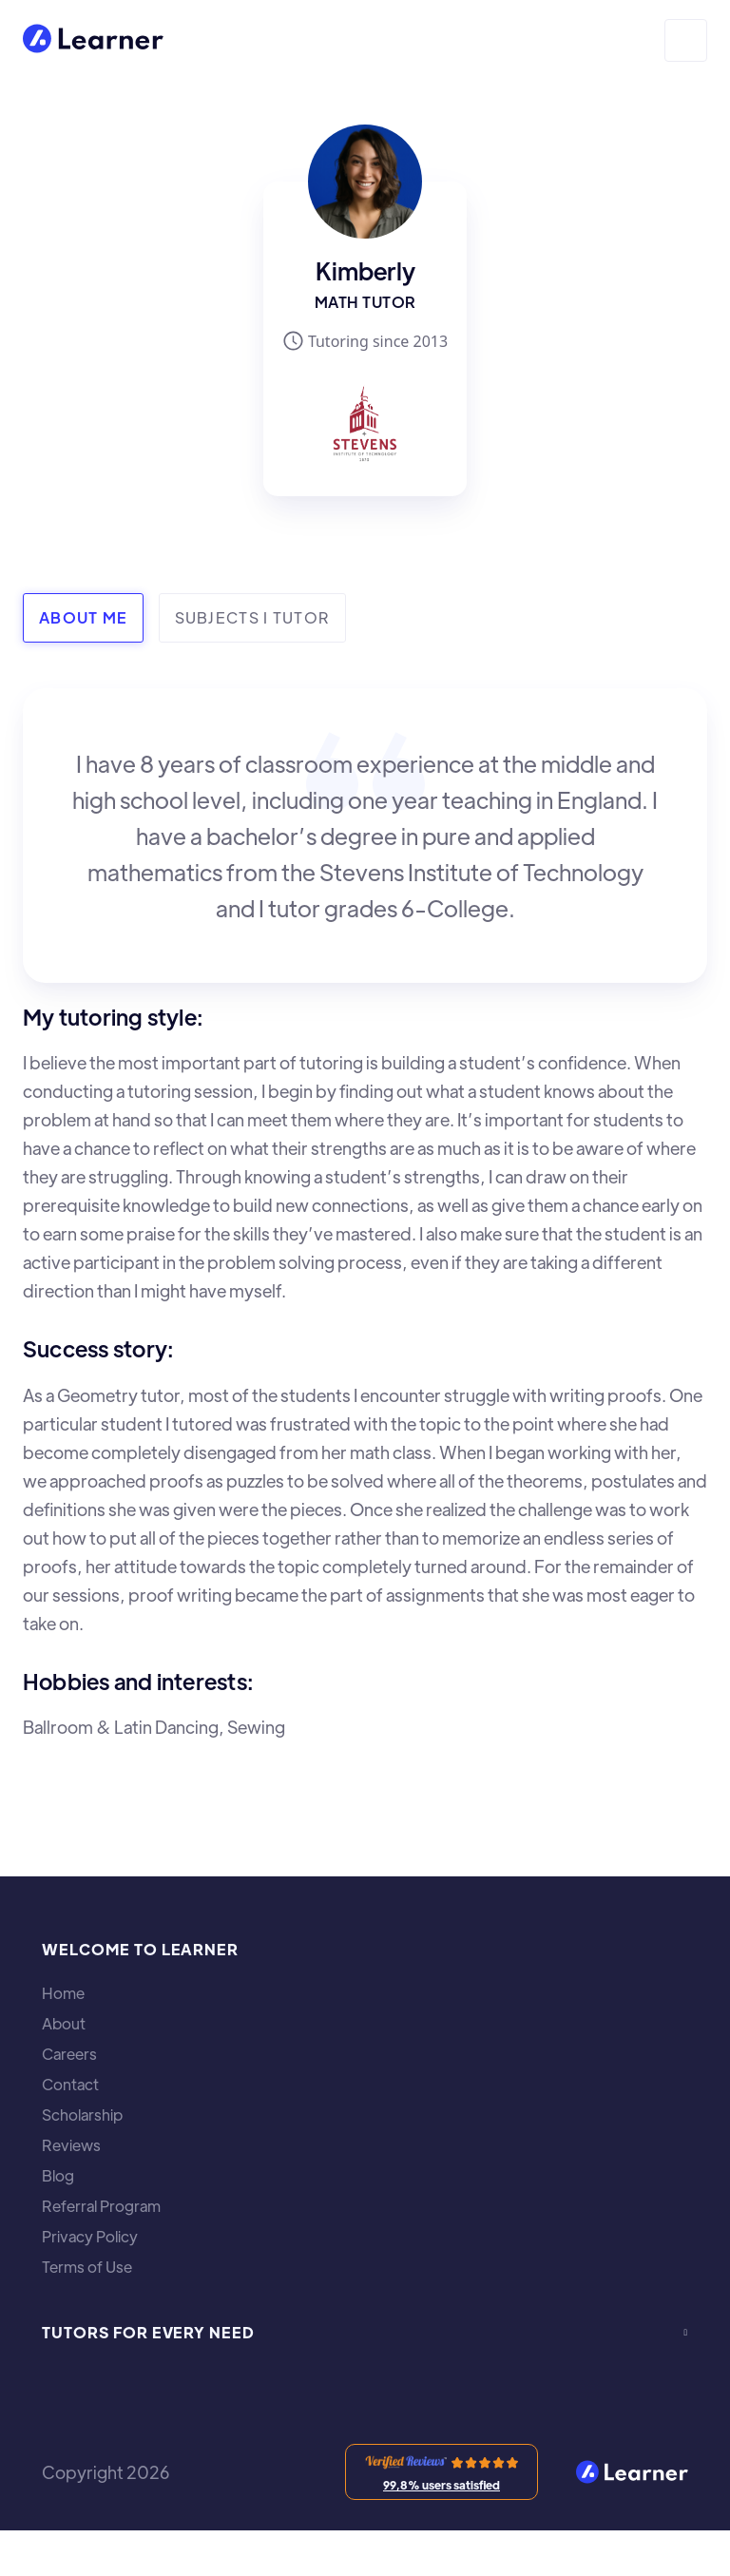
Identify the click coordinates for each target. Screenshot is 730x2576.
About (64, 2023)
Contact (70, 2084)
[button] (685, 40)
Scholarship (82, 2114)
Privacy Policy (90, 2236)
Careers (69, 2054)
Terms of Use (87, 2267)
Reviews (71, 2145)
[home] (93, 40)
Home (63, 1993)
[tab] (83, 618)
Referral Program (101, 2206)
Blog (58, 2175)
